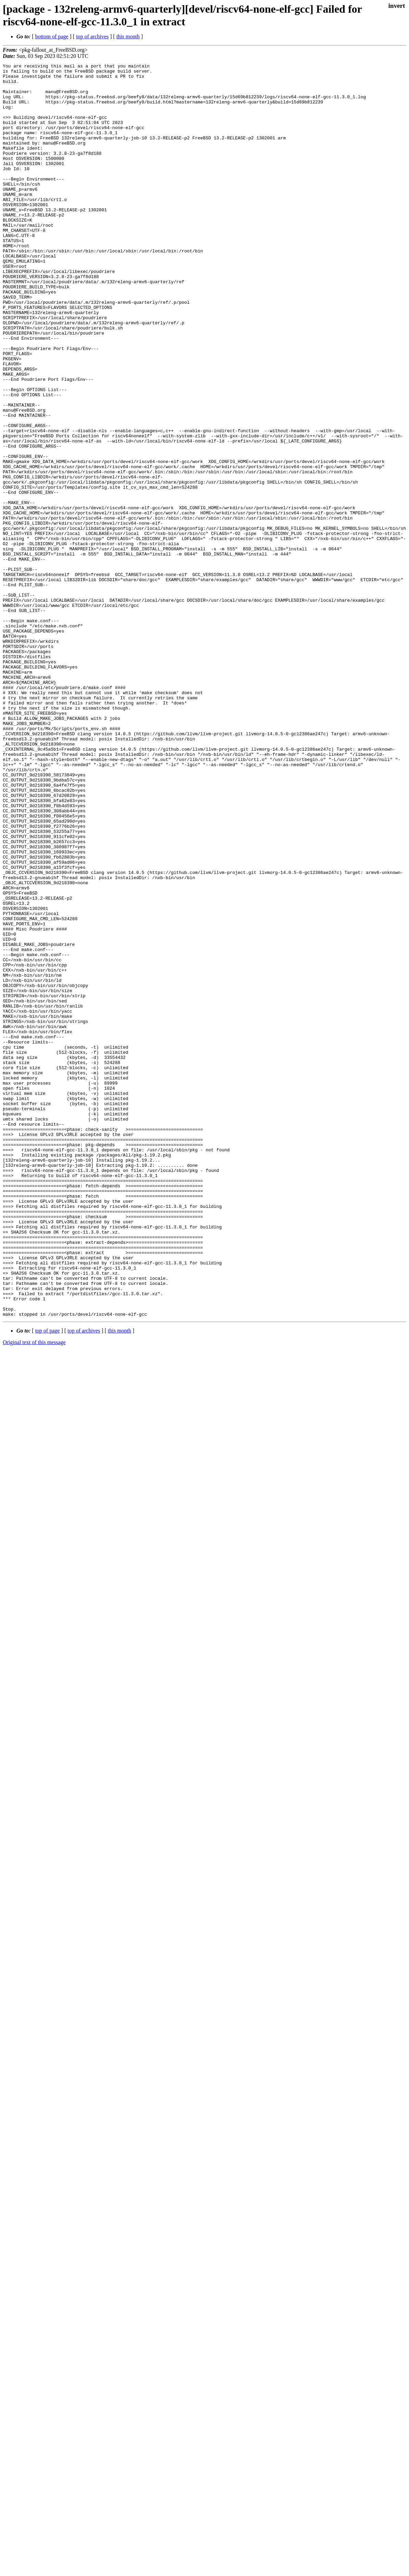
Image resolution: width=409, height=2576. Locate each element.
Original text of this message (34, 1593)
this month (128, 36)
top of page (47, 1581)
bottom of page (51, 36)
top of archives (92, 36)
